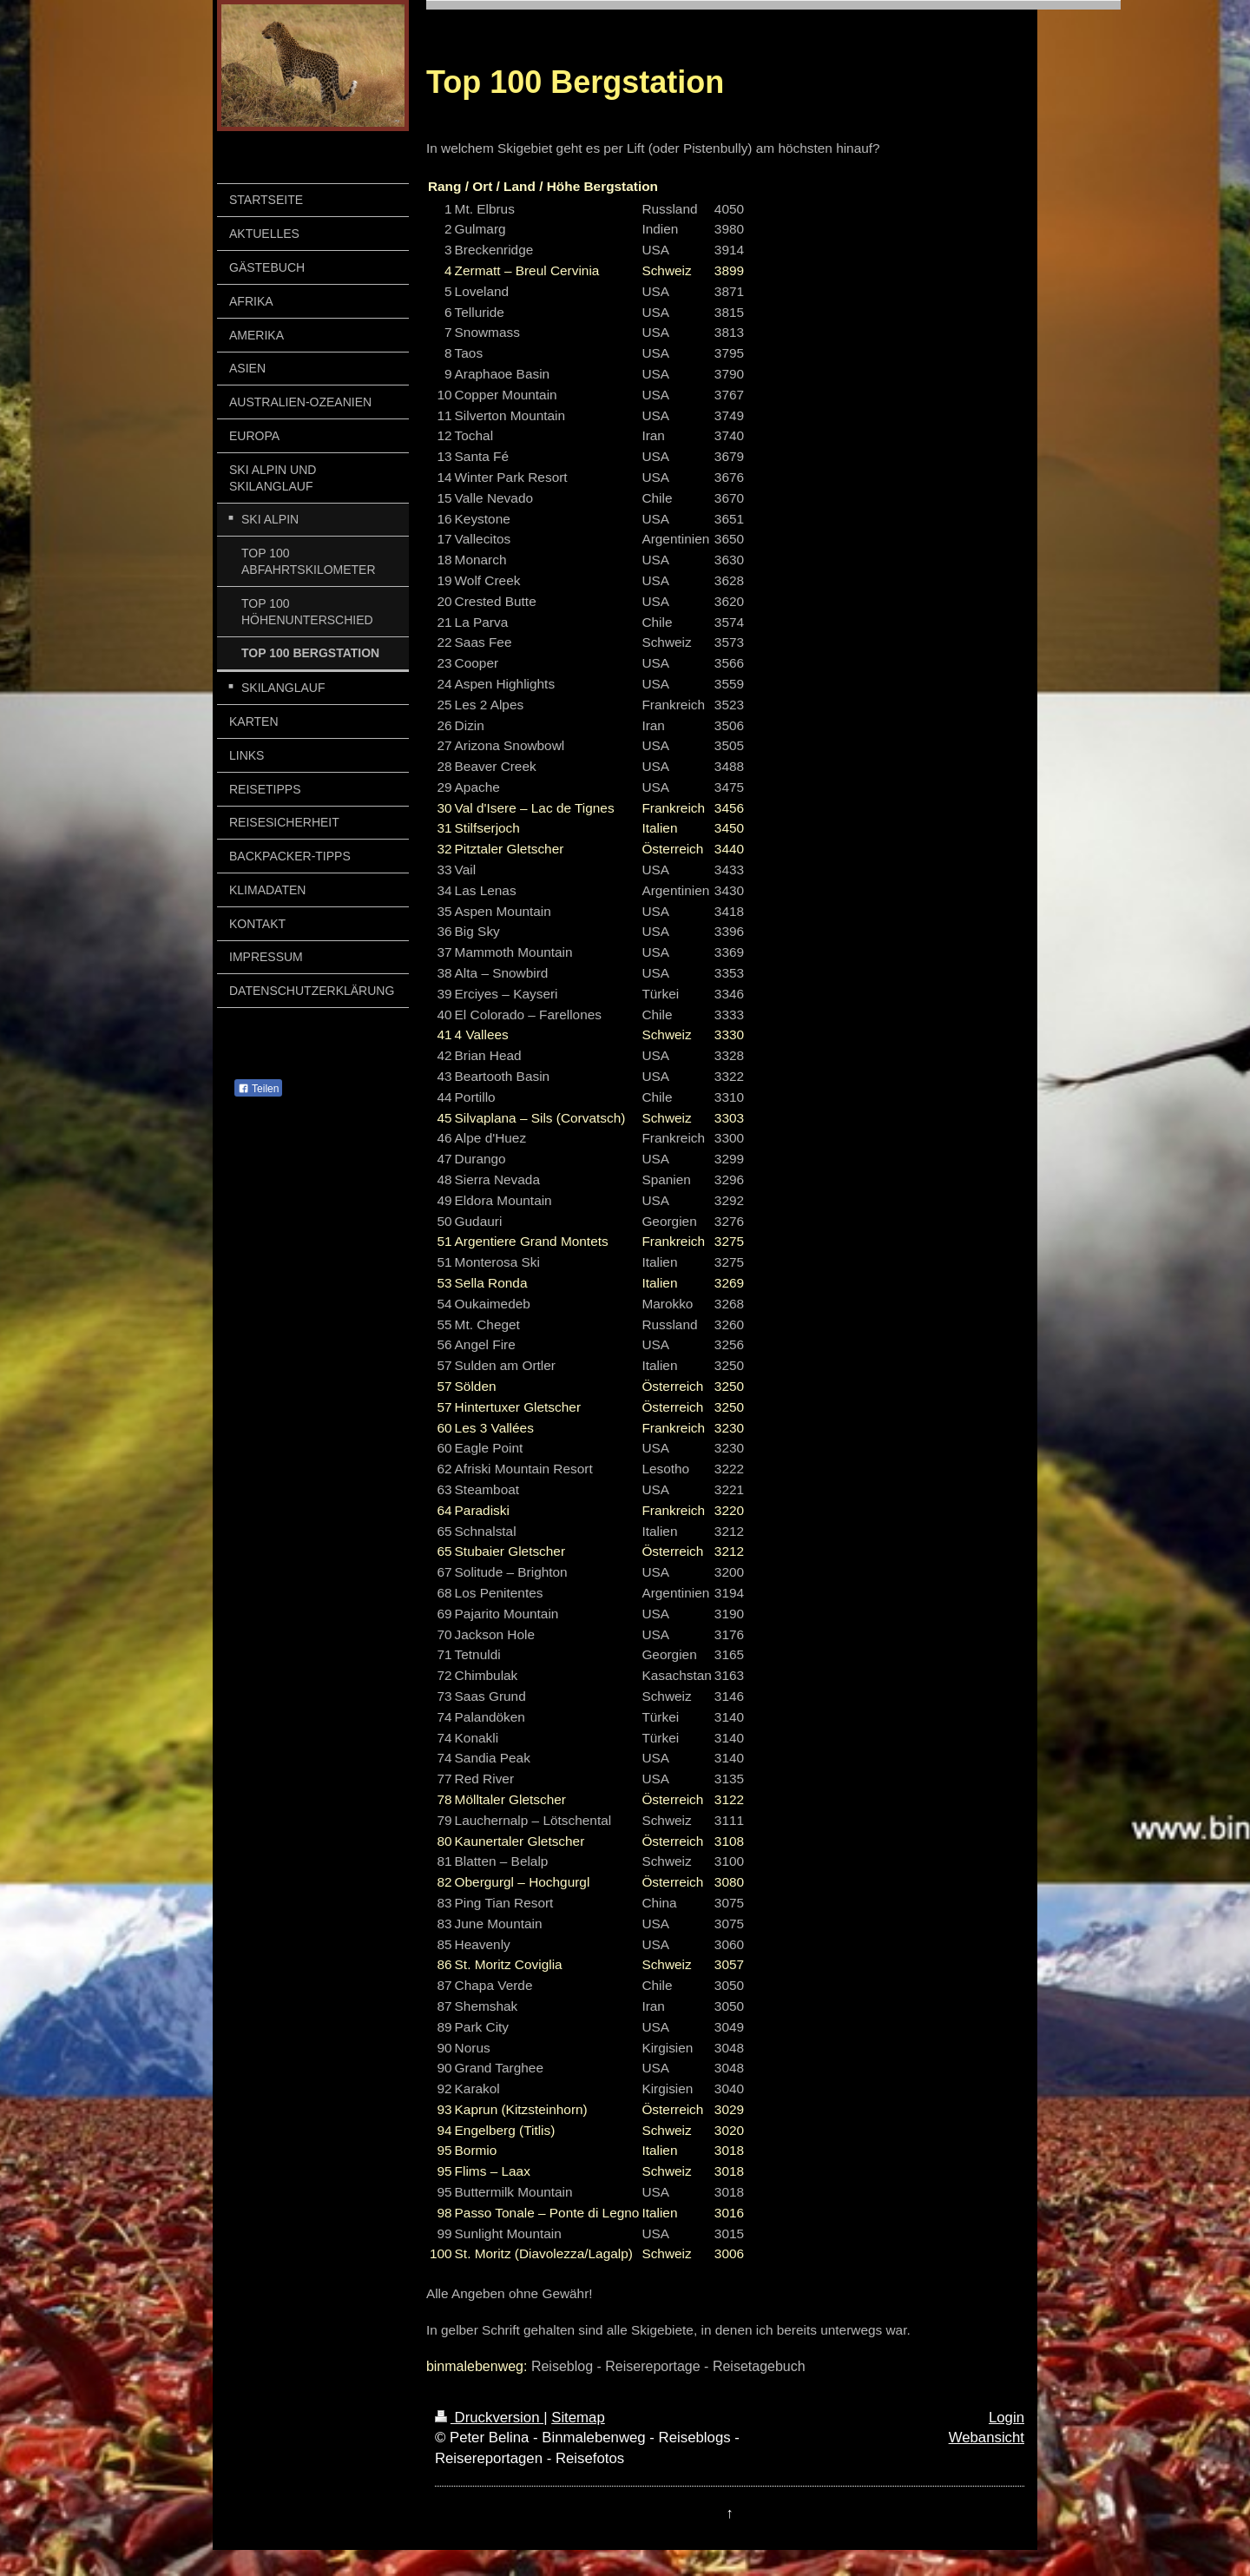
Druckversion (489, 2417)
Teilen (258, 1089)
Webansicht (986, 2437)
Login (1006, 2417)
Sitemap (578, 2417)
